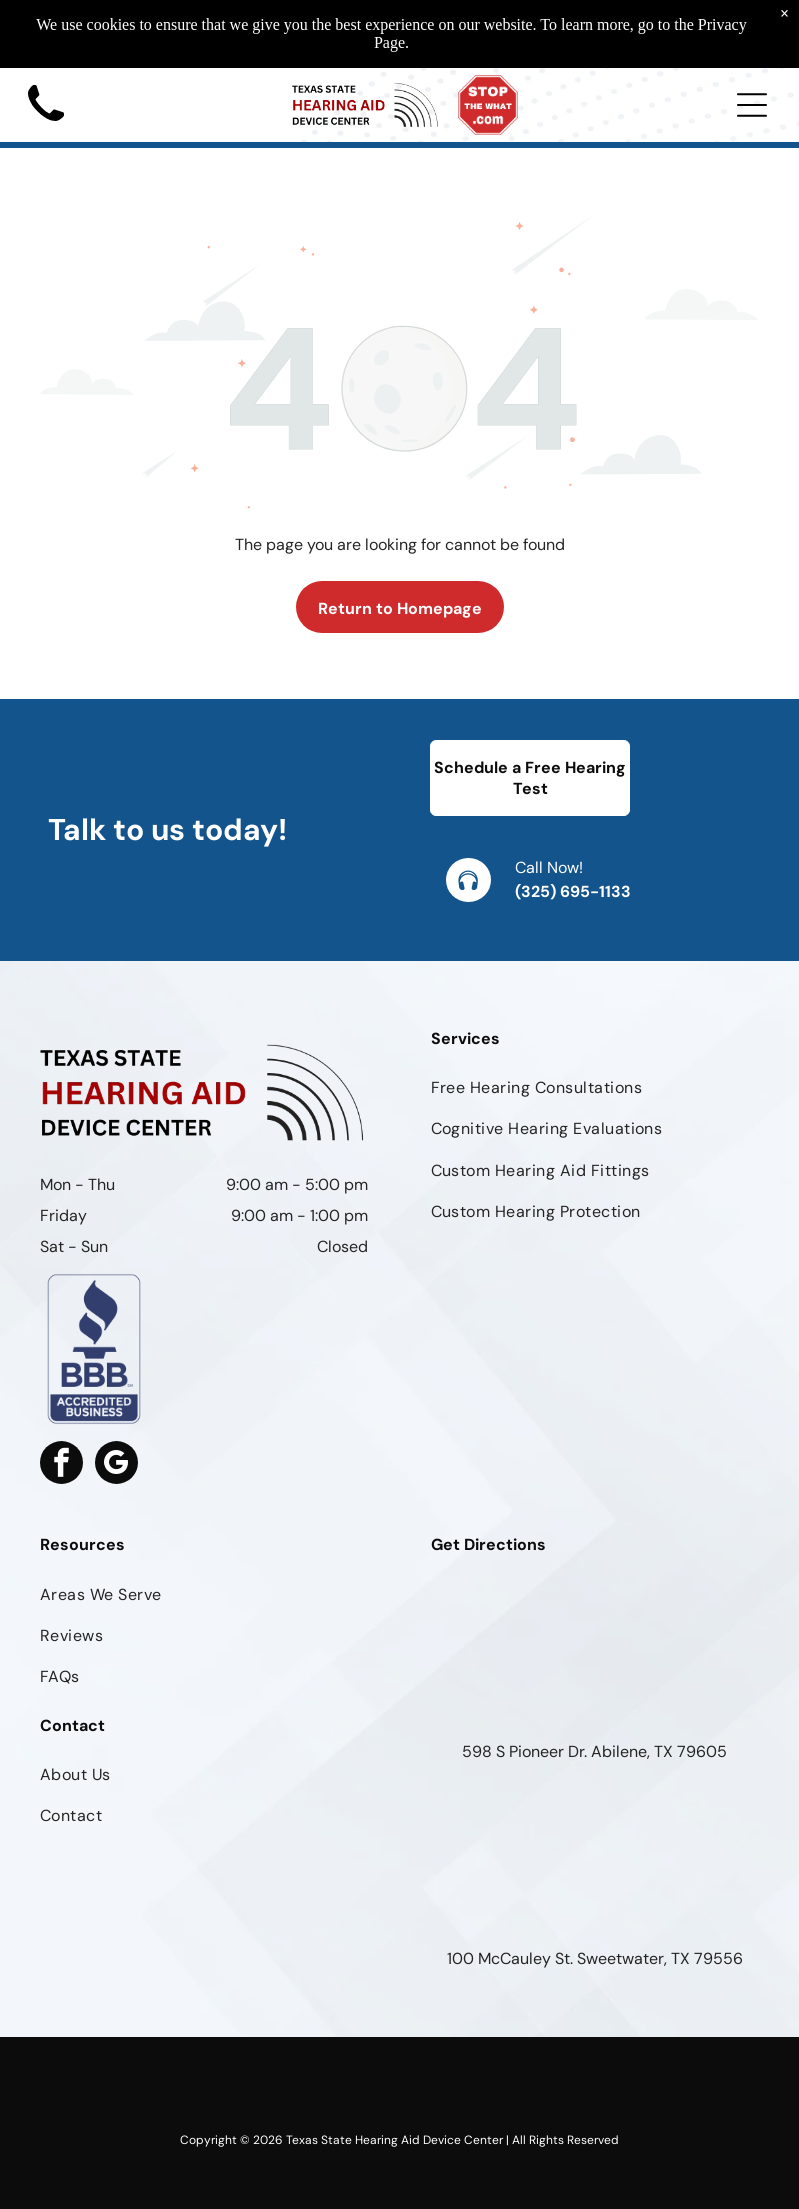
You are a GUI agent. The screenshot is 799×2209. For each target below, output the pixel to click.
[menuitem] (595, 1087)
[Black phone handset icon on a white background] (46, 127)
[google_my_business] (116, 1465)
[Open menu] (752, 105)
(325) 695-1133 (573, 891)
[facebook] (61, 1465)
